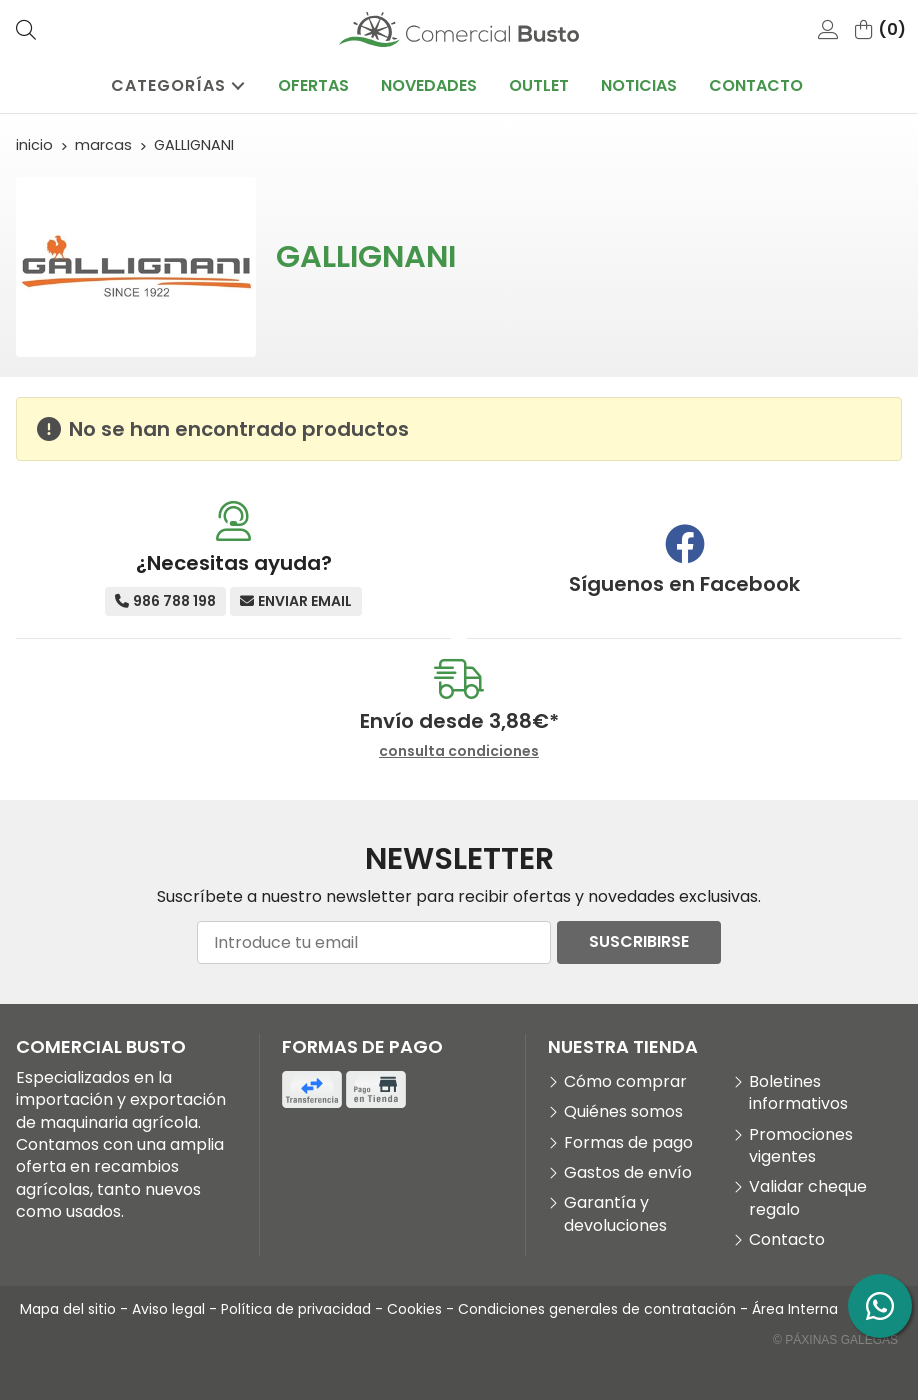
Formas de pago (628, 1143)
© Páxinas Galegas (835, 1340)
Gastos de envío (628, 1173)
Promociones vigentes (801, 1146)
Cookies (414, 1309)
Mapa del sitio (68, 1309)
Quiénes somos (623, 1112)
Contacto (787, 1240)
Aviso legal (168, 1309)
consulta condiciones (459, 751)
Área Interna (795, 1309)
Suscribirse (639, 941)
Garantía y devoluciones (615, 1214)
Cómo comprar (625, 1082)
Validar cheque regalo (808, 1198)
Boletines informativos (798, 1093)
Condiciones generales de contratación (597, 1309)
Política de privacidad (296, 1309)
